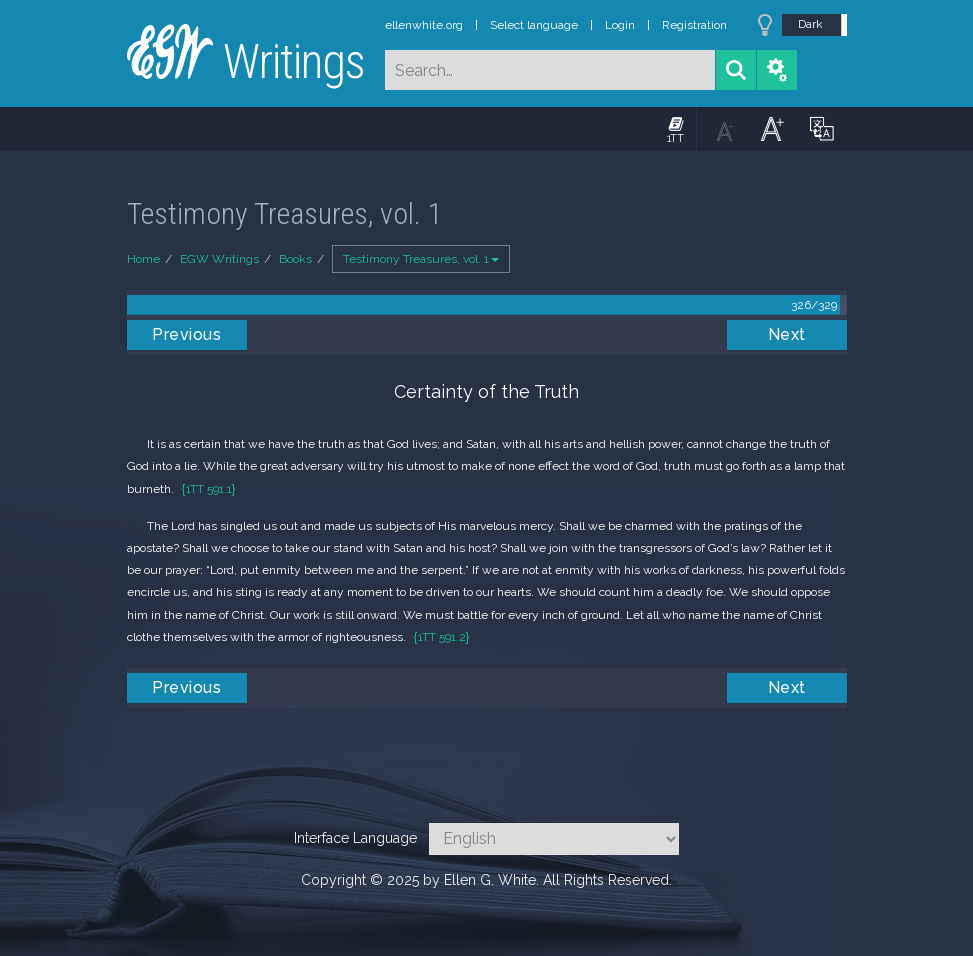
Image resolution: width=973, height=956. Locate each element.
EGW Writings (219, 259)
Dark (810, 24)
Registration (694, 25)
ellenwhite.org (424, 25)
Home (143, 259)
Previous (186, 334)
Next (787, 334)
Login (620, 25)
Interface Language (355, 838)
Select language (534, 25)
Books (295, 259)
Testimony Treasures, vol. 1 (421, 259)
